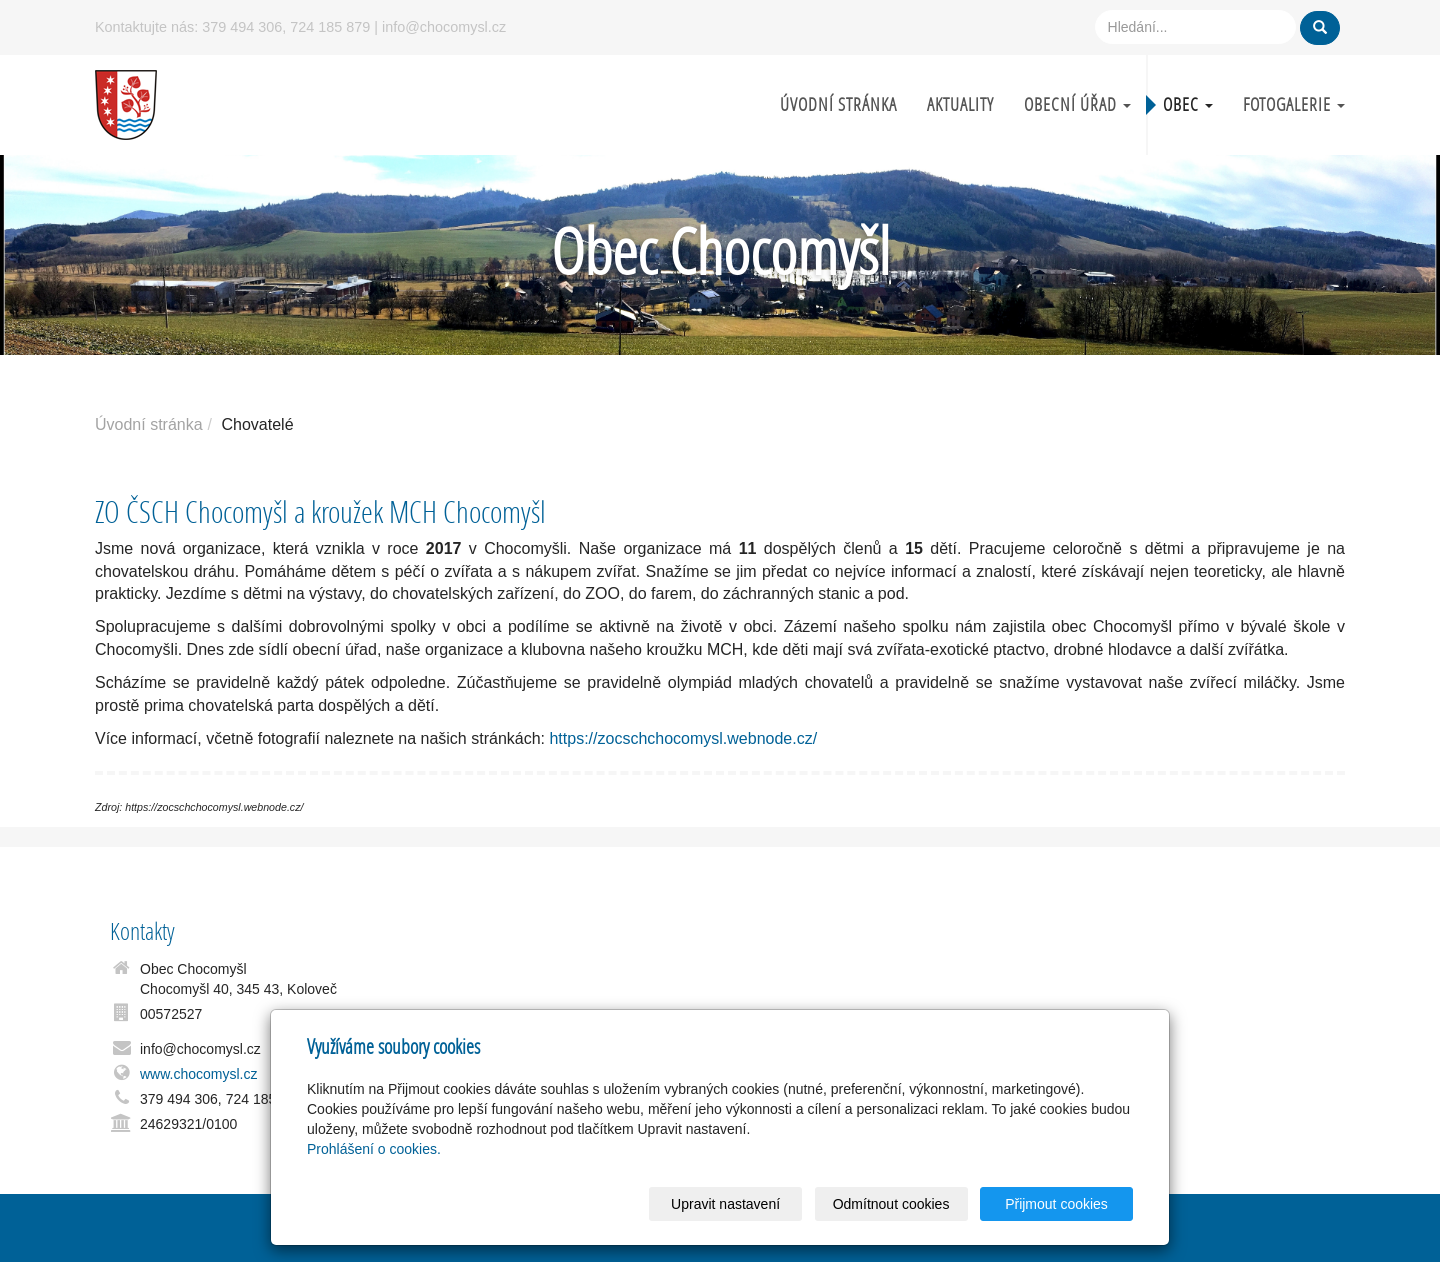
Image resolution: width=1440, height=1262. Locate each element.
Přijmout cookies (1056, 1204)
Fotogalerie (1294, 104)
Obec (1188, 104)
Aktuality (960, 104)
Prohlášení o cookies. (374, 1149)
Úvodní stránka (838, 104)
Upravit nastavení (725, 1204)
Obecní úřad (1077, 104)
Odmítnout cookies (891, 1204)
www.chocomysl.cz (198, 1074)
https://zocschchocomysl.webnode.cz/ (683, 738)
